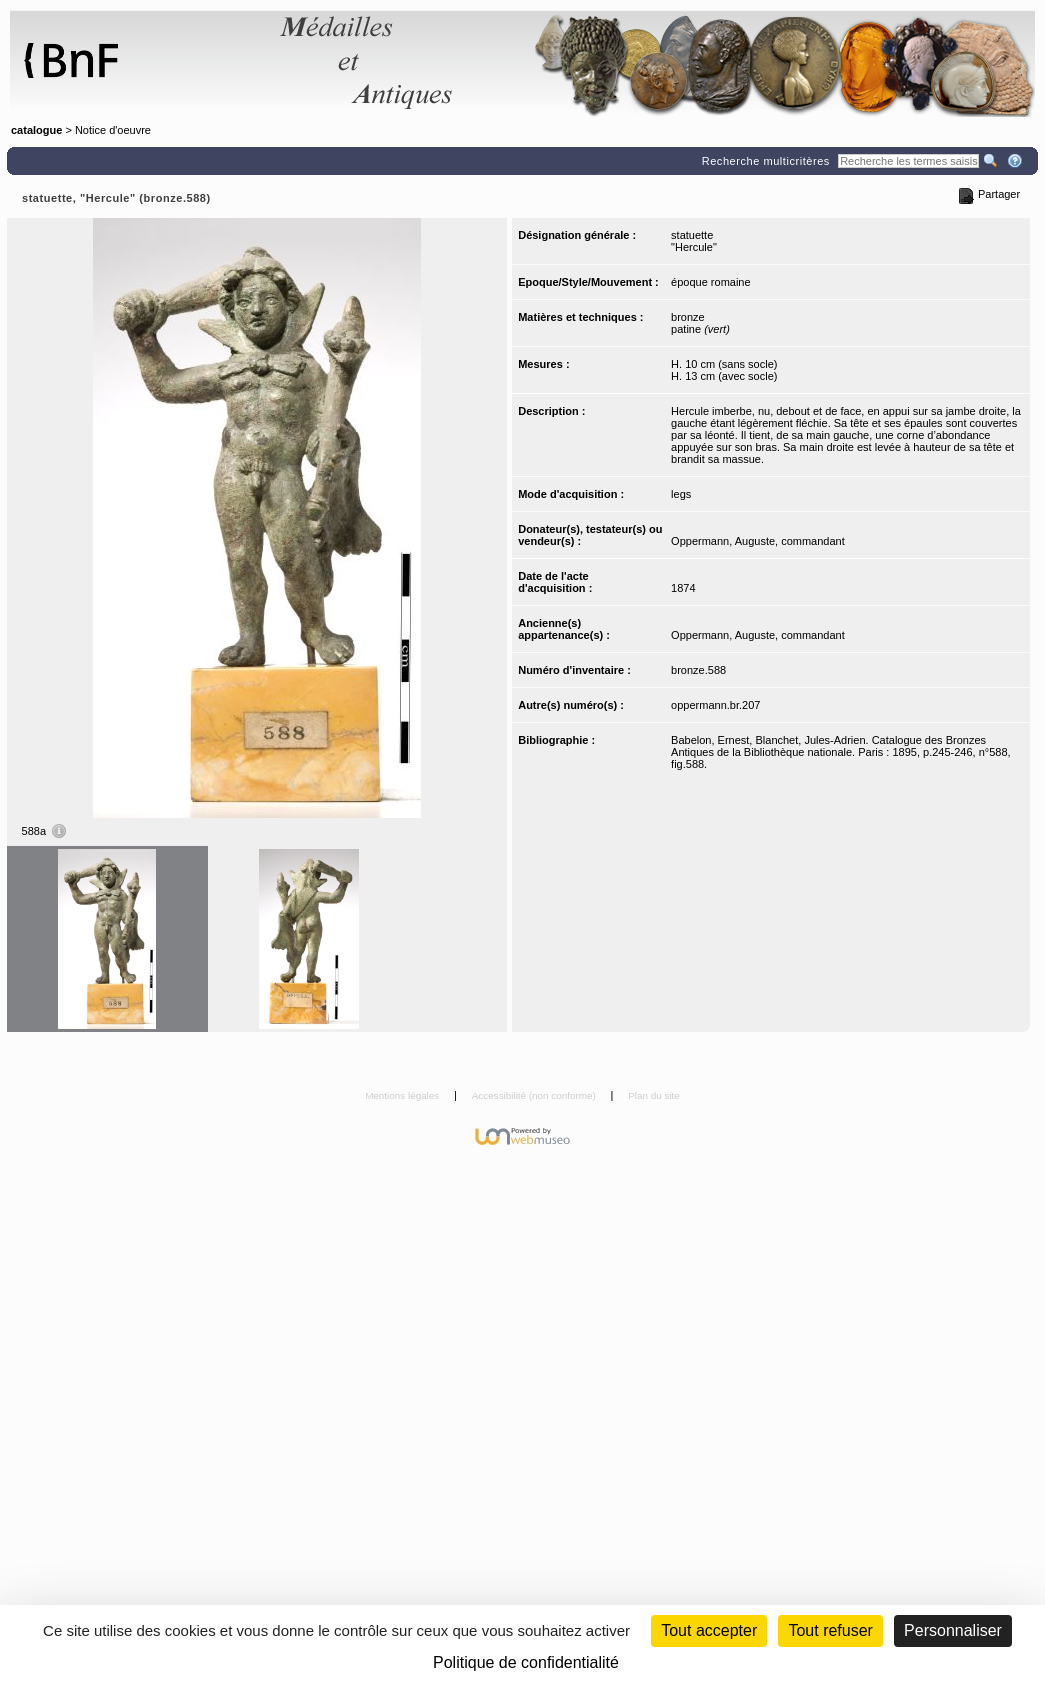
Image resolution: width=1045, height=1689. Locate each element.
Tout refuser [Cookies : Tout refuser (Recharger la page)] (830, 1630)
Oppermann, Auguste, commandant (758, 541)
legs (681, 494)
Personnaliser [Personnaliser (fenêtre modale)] (953, 1630)
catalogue (36, 130)
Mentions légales (403, 1095)
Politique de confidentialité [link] (526, 1662)
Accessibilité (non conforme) (535, 1095)
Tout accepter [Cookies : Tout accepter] (709, 1630)
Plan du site (654, 1095)
